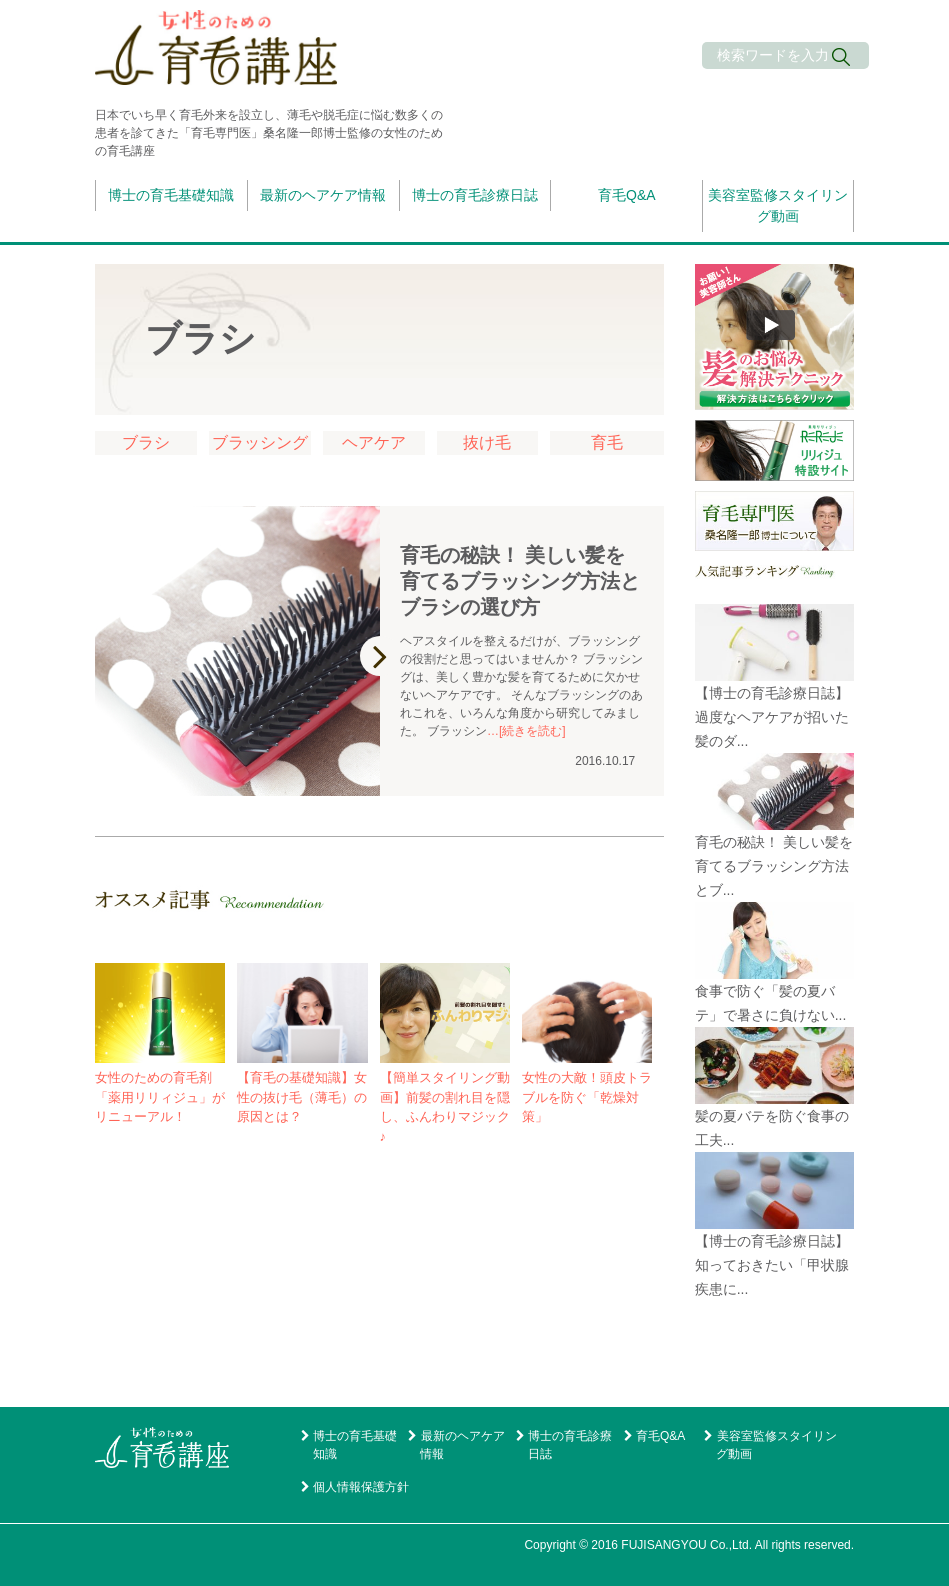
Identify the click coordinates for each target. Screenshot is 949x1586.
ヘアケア (374, 442)
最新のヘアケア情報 (323, 195)
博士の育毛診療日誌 (475, 195)
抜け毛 (487, 442)
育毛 (607, 442)
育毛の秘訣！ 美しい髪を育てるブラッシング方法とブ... (774, 866)
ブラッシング (260, 442)
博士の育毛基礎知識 (171, 195)
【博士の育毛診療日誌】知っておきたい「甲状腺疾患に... (772, 1265)
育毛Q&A (627, 195)
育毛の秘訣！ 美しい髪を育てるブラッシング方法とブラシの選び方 (520, 581)
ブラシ (146, 442)
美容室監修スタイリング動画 (778, 205)
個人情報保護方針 (361, 1487)
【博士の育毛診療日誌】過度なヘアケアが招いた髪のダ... (772, 717)
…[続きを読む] (526, 731)
